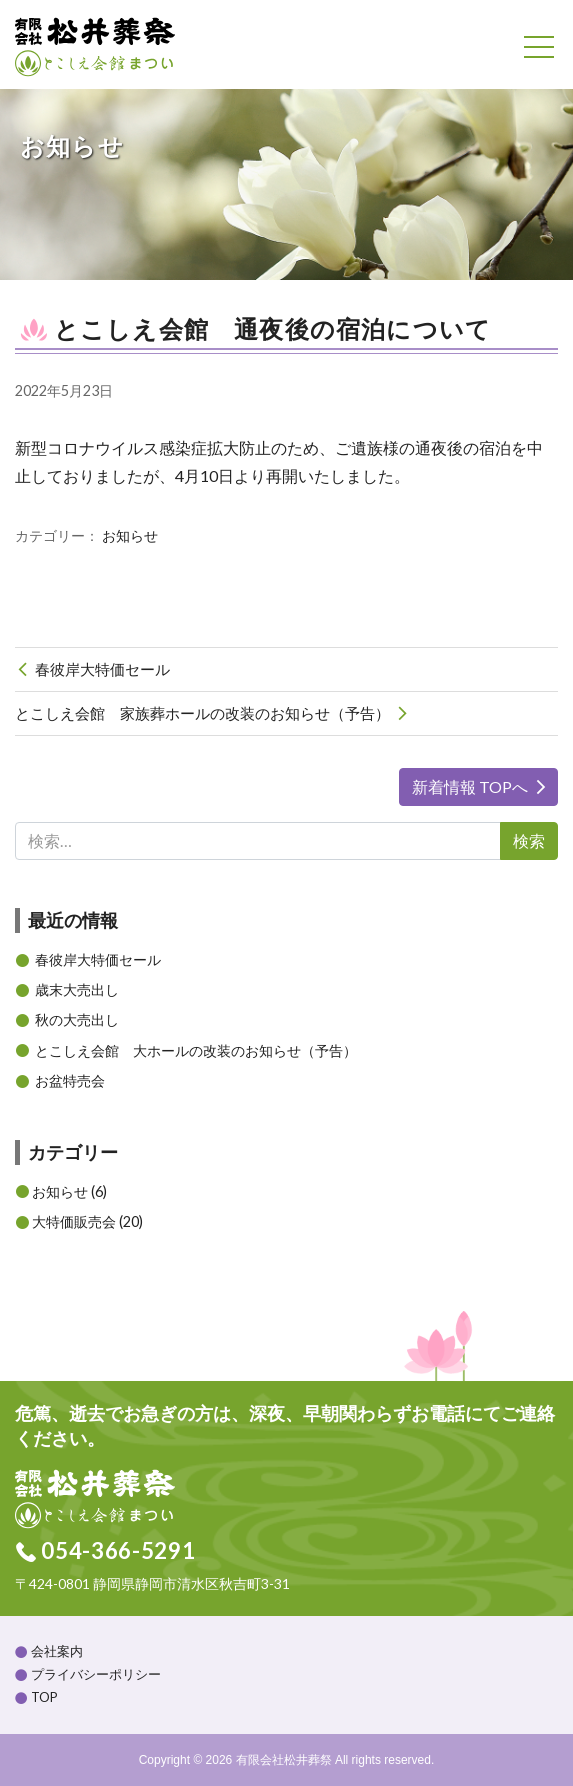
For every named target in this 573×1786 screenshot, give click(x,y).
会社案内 (57, 1651)
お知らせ (130, 535)
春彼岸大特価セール (102, 669)
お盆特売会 (70, 1080)
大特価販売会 (74, 1221)
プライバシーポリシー (96, 1674)
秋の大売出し (77, 1019)
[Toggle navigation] (539, 47)
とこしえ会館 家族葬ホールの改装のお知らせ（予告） (202, 713)
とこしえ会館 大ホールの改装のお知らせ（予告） (196, 1050)
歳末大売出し (77, 989)
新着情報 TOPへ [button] (470, 786)
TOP (44, 1697)
